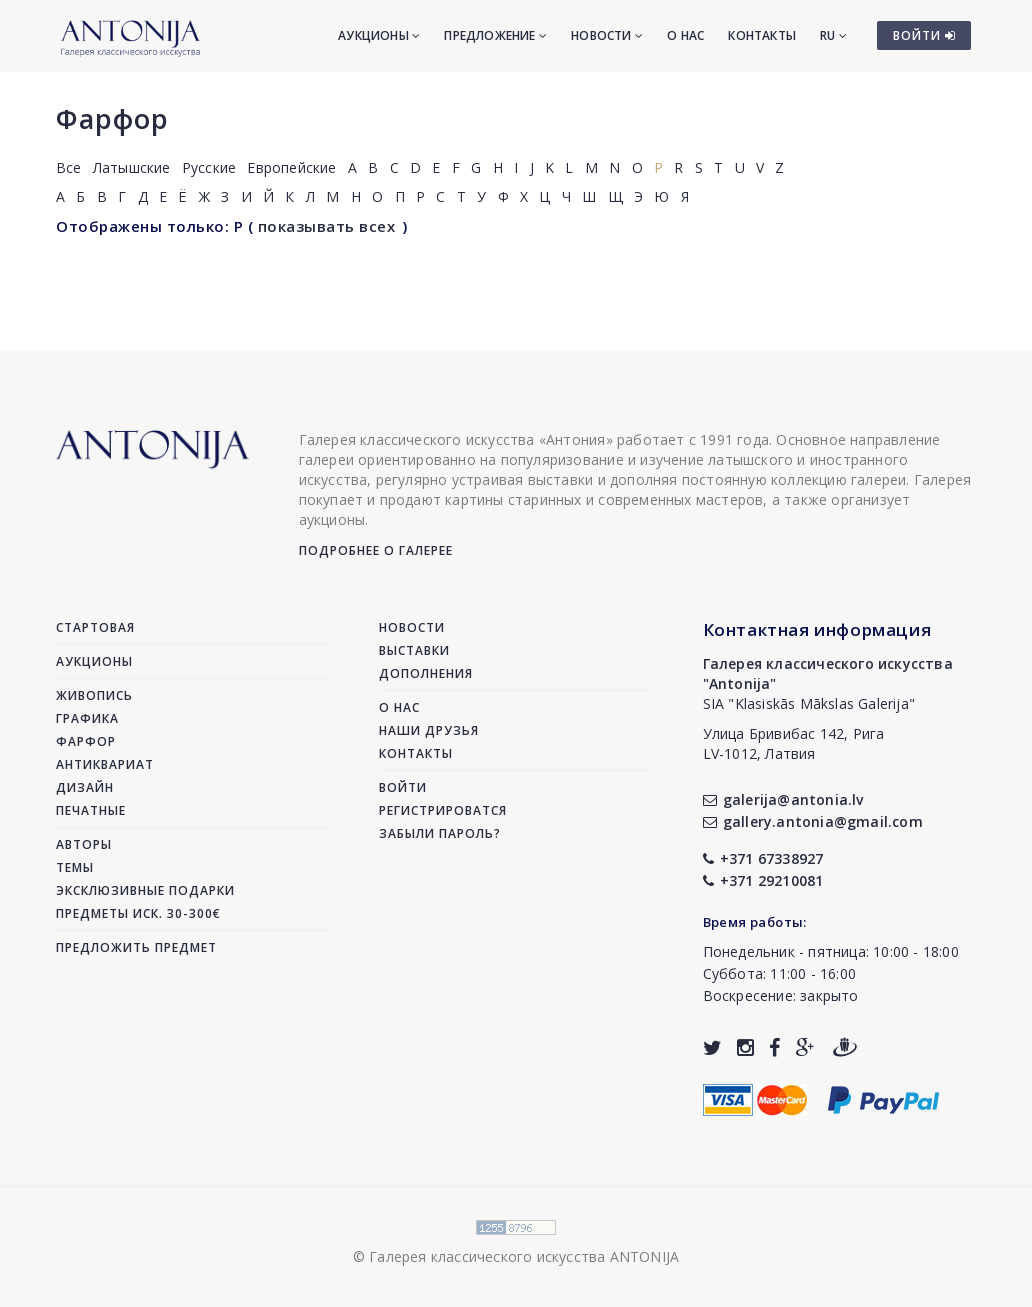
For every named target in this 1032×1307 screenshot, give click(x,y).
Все (69, 167)
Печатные (91, 810)
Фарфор (112, 118)
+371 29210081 (763, 880)
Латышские (132, 167)
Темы (75, 867)
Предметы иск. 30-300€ (138, 913)
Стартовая (95, 627)
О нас (685, 35)
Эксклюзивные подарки (145, 890)
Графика (87, 718)
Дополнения (426, 673)
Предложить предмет (136, 947)
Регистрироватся (443, 810)
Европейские (291, 167)
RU (833, 35)
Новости (607, 35)
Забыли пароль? (440, 833)
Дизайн (85, 787)
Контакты (762, 35)
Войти (403, 787)
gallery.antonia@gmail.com (813, 821)
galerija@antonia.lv (783, 799)
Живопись (94, 695)
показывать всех (327, 226)
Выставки (414, 650)
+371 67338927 (763, 858)
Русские (209, 167)
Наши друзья (429, 730)
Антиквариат (105, 764)
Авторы (84, 844)
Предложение (495, 35)
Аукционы (379, 35)
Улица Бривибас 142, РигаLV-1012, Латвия (794, 743)
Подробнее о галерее (376, 550)
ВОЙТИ (924, 35)
